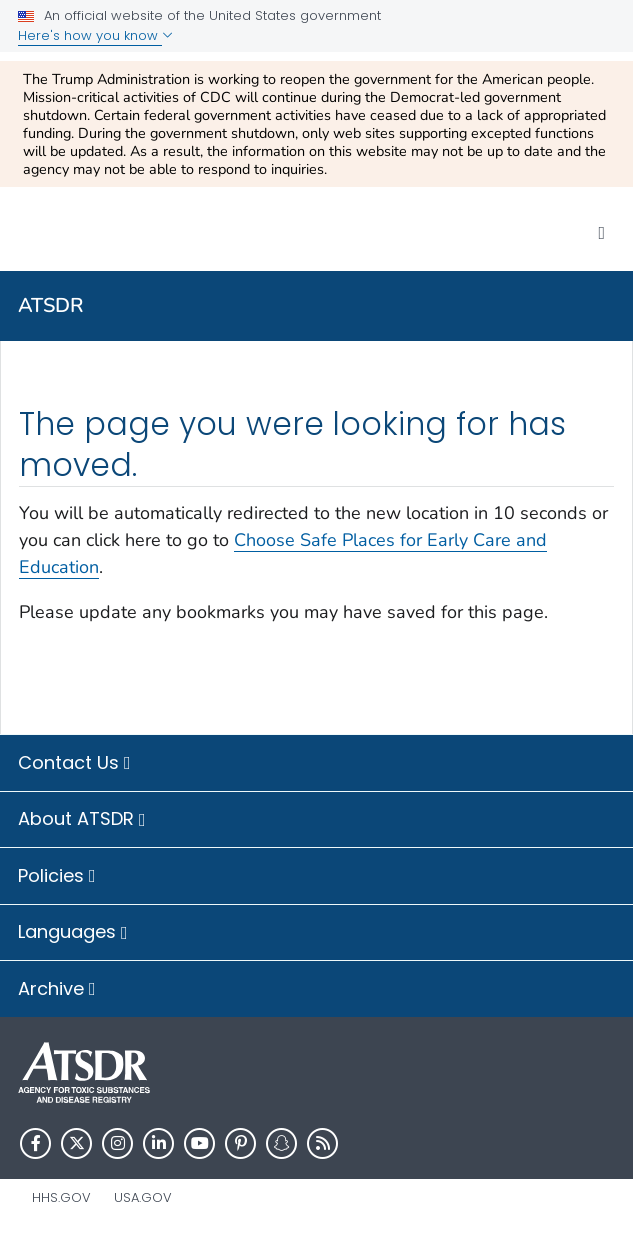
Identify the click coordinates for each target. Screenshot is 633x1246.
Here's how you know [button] (95, 35)
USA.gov (143, 1197)
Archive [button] (57, 990)
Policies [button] (57, 877)
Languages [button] (73, 933)
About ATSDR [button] (82, 820)
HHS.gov (61, 1197)
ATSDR (51, 305)
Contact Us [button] (74, 764)
